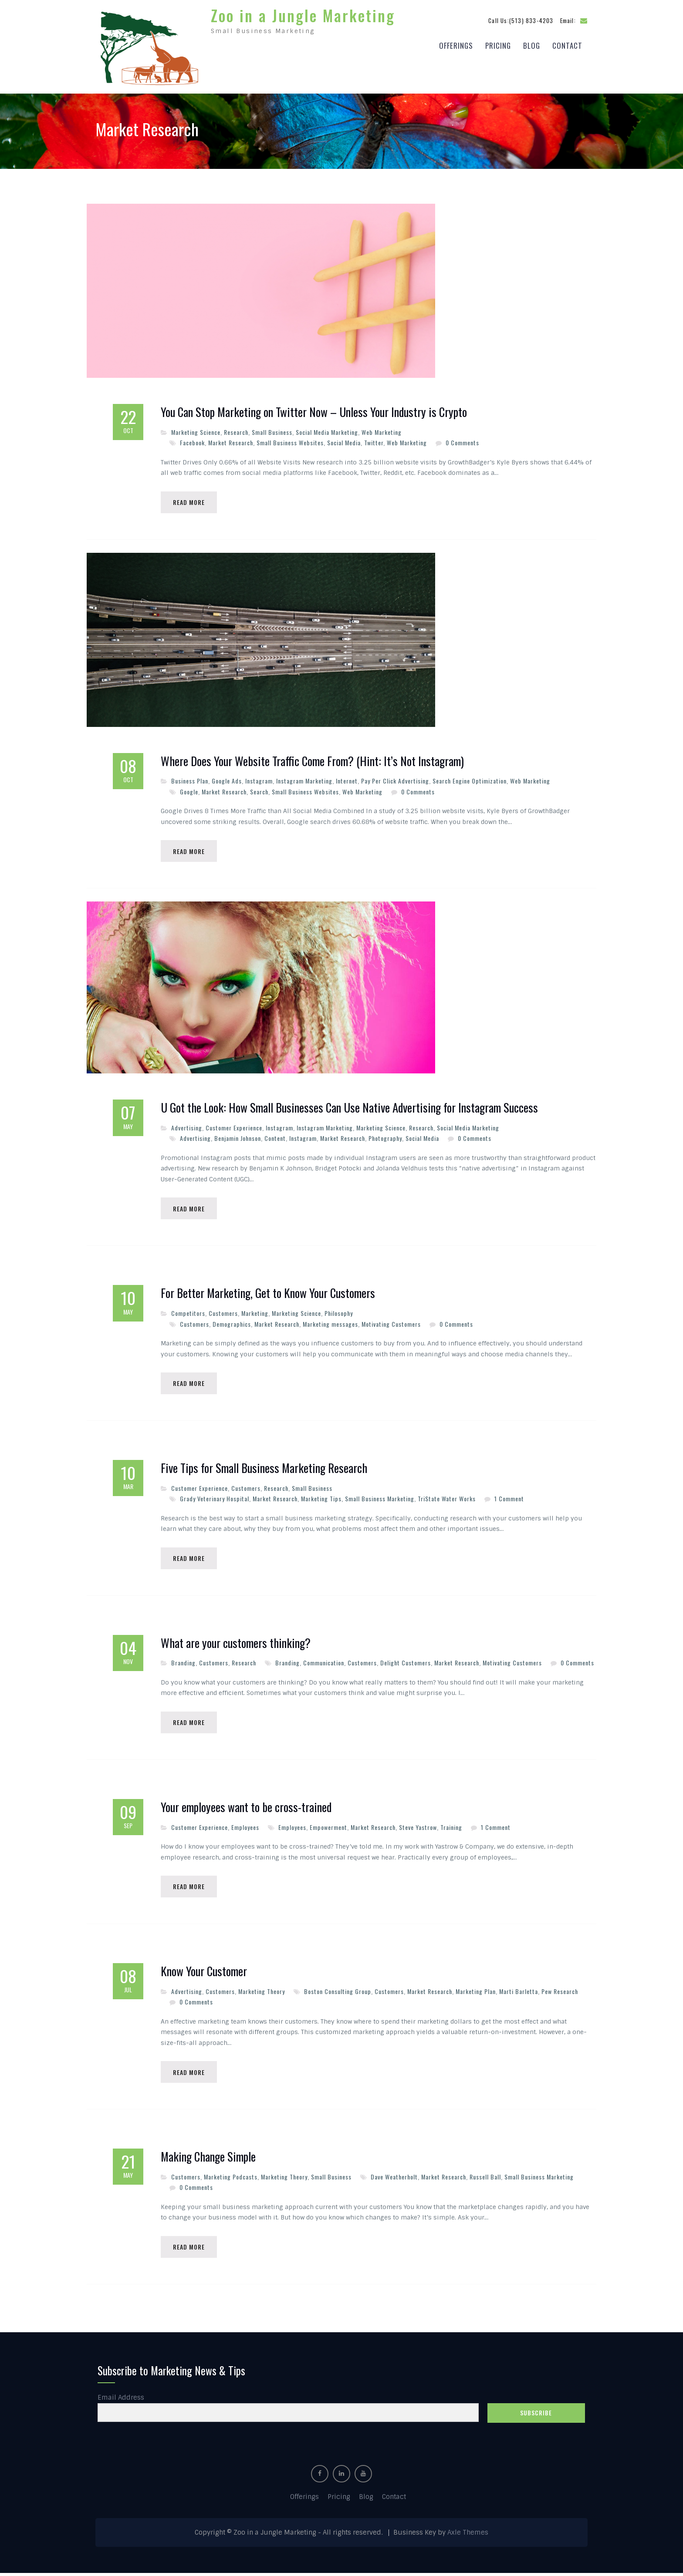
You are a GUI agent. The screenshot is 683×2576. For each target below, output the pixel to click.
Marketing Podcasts (230, 2178)
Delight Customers (405, 1663)
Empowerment (328, 1828)
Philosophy (339, 1312)
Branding (183, 1663)
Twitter (373, 440)
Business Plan (189, 779)
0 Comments (462, 440)
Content (275, 1137)
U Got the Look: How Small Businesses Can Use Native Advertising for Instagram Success (349, 1107)
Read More (190, 500)
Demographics (232, 1323)
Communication (323, 1663)
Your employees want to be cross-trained (246, 1808)
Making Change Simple (208, 2159)
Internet (347, 779)
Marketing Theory (261, 1993)
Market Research (230, 440)
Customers (223, 1312)
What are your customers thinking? (236, 1643)
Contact (567, 44)
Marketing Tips (321, 1498)
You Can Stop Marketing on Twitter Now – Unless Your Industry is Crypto (314, 410)
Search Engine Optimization (470, 779)
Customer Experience (234, 1126)
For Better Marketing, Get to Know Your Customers (268, 1293)
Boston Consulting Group (337, 1993)
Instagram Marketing (304, 779)
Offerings (456, 44)
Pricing (498, 44)
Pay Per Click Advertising (395, 779)
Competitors (188, 1312)
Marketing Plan (476, 1993)
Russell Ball (485, 2178)
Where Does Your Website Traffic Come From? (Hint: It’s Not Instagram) (312, 759)
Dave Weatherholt (394, 2178)
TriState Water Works (447, 1498)
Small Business (272, 429)
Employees (245, 1828)
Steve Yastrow (418, 1828)
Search (259, 789)
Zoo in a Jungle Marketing (303, 14)
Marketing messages (330, 1323)
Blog (531, 44)
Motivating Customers (391, 1323)
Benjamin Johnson (237, 1137)
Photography (385, 1137)
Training (451, 1828)
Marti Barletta (518, 1993)
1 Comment (509, 1498)
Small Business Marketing (379, 1498)
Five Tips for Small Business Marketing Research (264, 1468)
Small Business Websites (290, 440)
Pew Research (559, 1993)
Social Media (344, 440)
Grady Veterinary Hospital (214, 1498)
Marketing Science (195, 429)
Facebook (192, 440)
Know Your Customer (204, 1973)
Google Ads (227, 779)
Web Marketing (382, 429)
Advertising (186, 1126)
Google (189, 789)
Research (236, 429)
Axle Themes (467, 2535)
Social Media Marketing (327, 429)
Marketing (254, 1312)
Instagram (259, 779)
